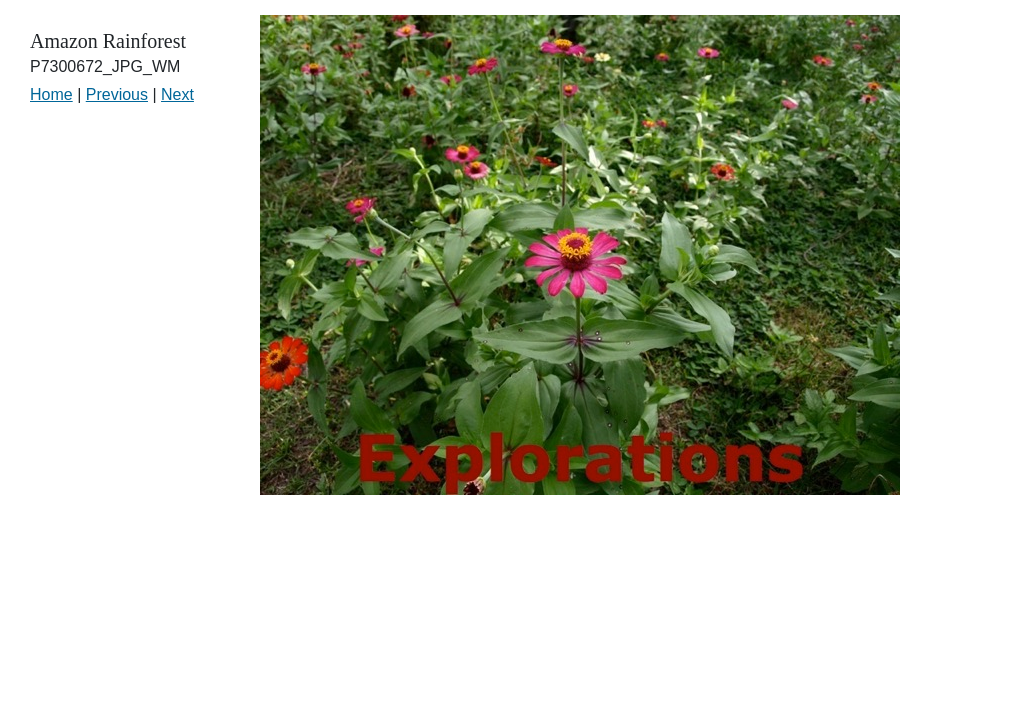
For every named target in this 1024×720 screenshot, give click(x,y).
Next (177, 94)
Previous (117, 94)
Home (51, 94)
